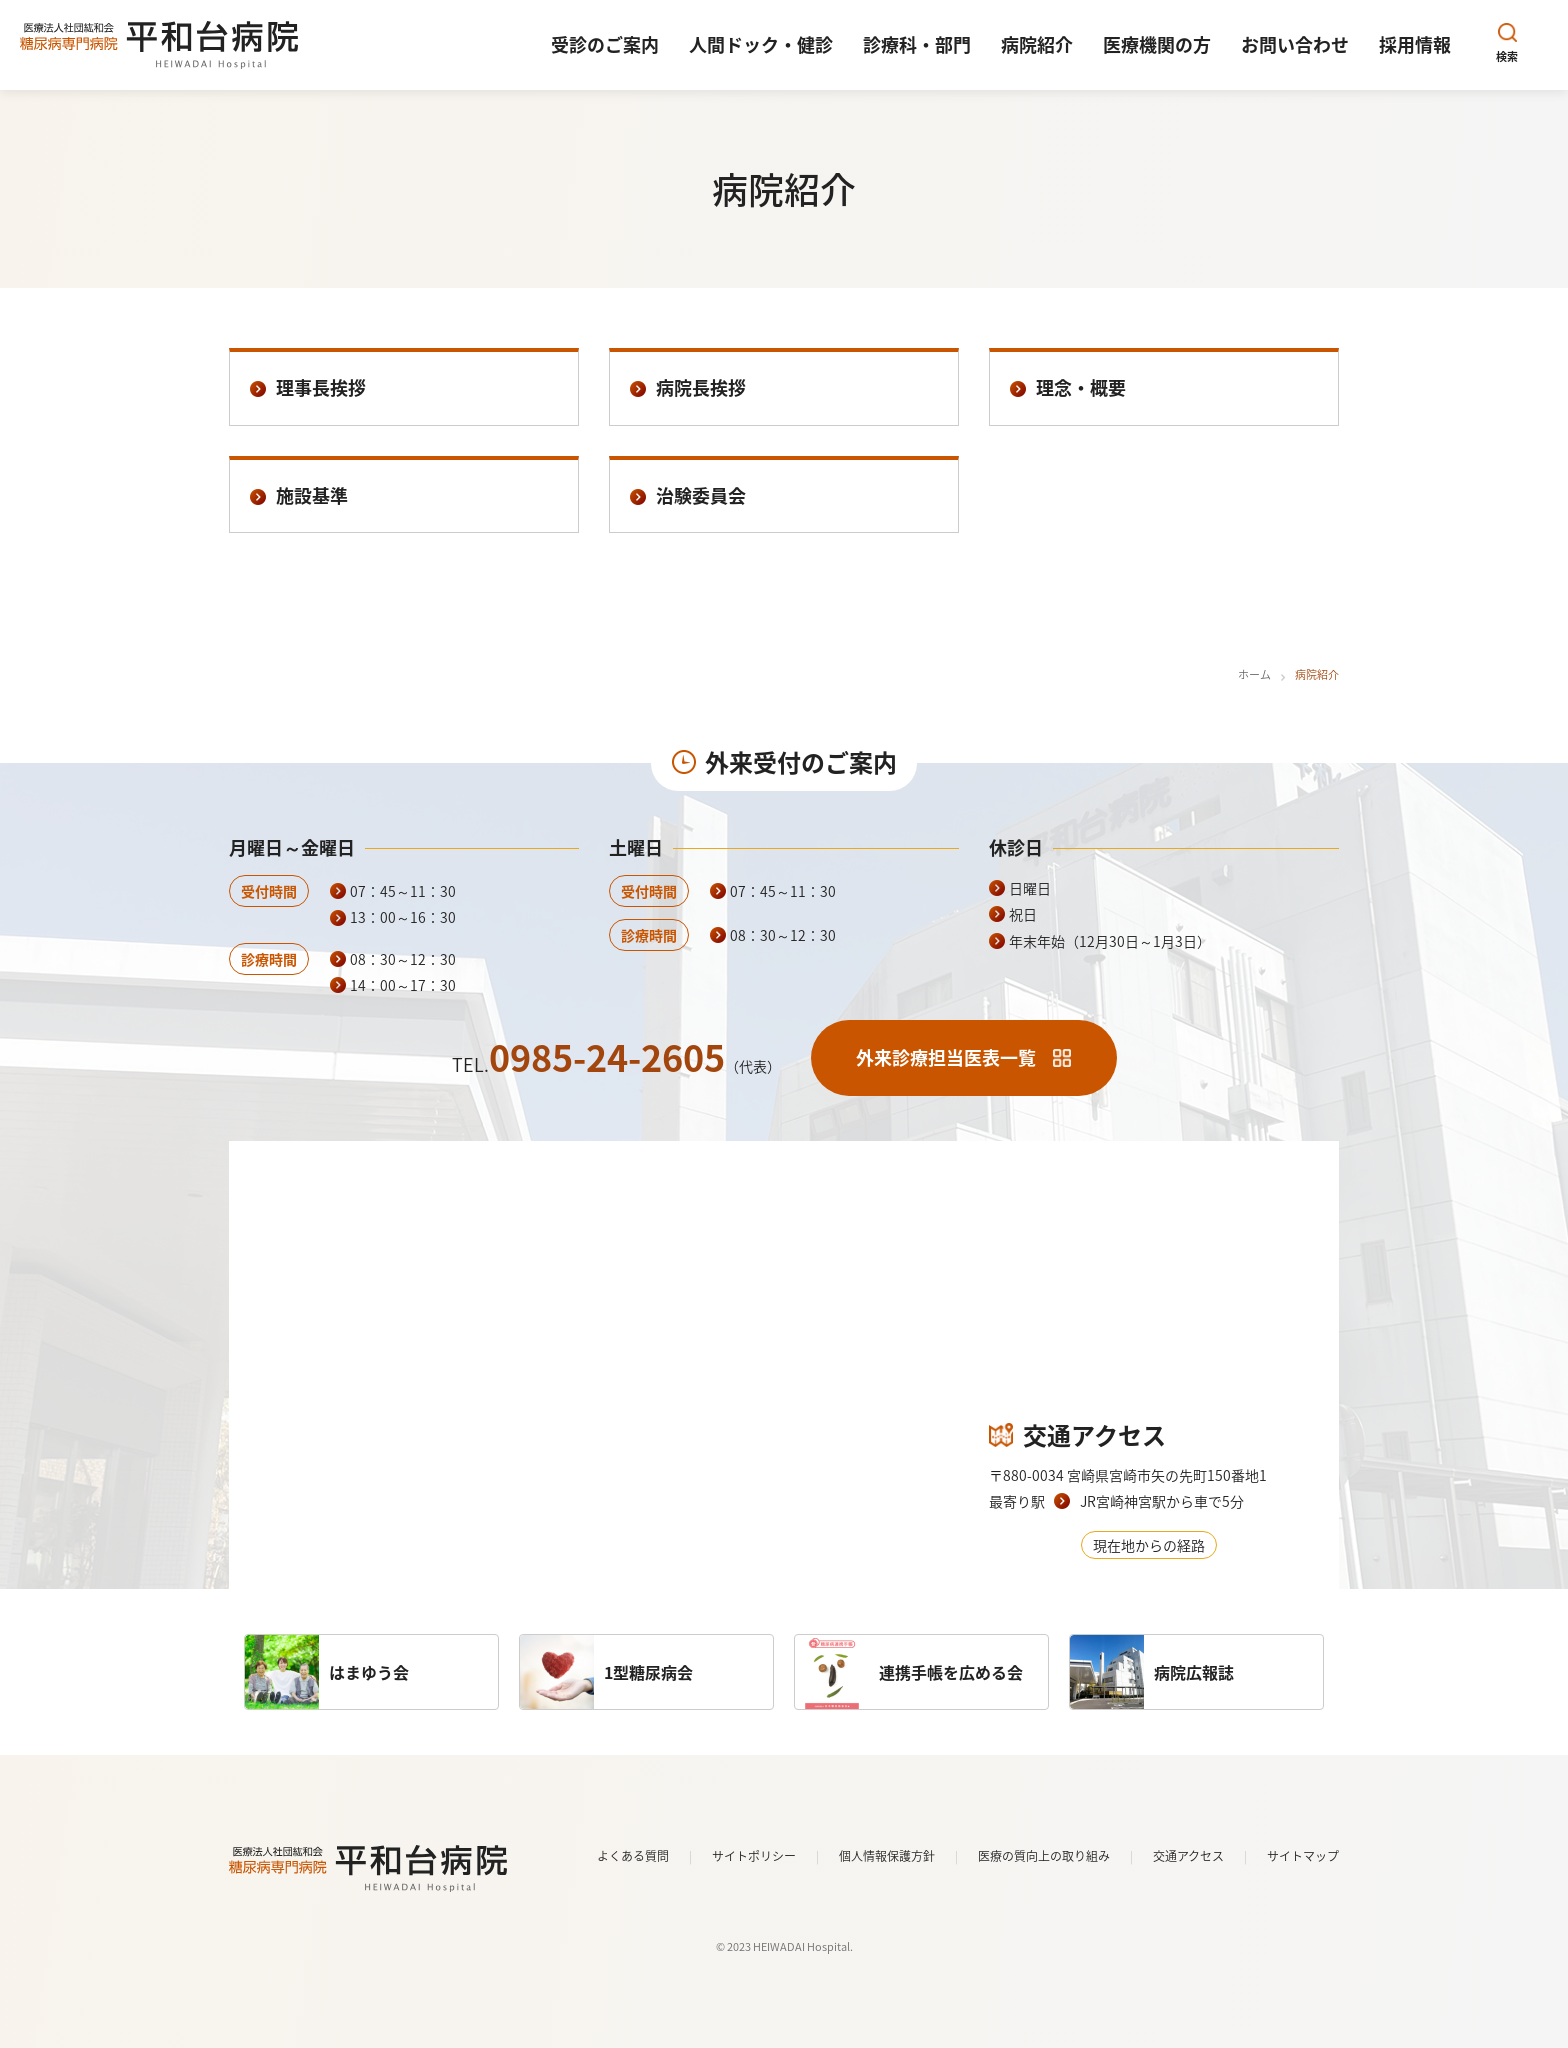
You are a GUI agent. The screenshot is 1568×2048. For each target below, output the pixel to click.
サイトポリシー (754, 1856)
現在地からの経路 (1149, 1545)
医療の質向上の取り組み (1044, 1856)
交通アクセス (1188, 1856)
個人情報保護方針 (887, 1856)
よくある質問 (633, 1856)
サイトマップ (1303, 1856)
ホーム (1254, 674)
